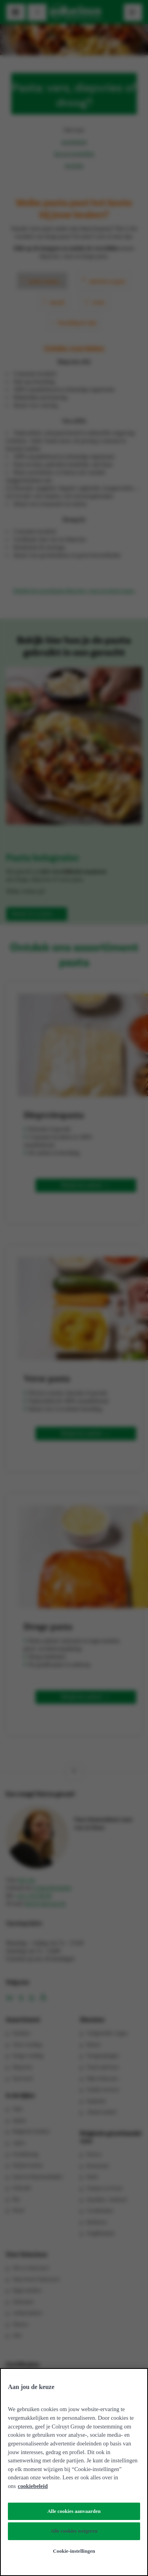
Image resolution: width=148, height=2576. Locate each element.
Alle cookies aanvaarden (74, 2511)
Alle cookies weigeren (74, 2531)
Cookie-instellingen (74, 2551)
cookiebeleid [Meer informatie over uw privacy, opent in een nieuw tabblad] (33, 2486)
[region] (74, 2472)
